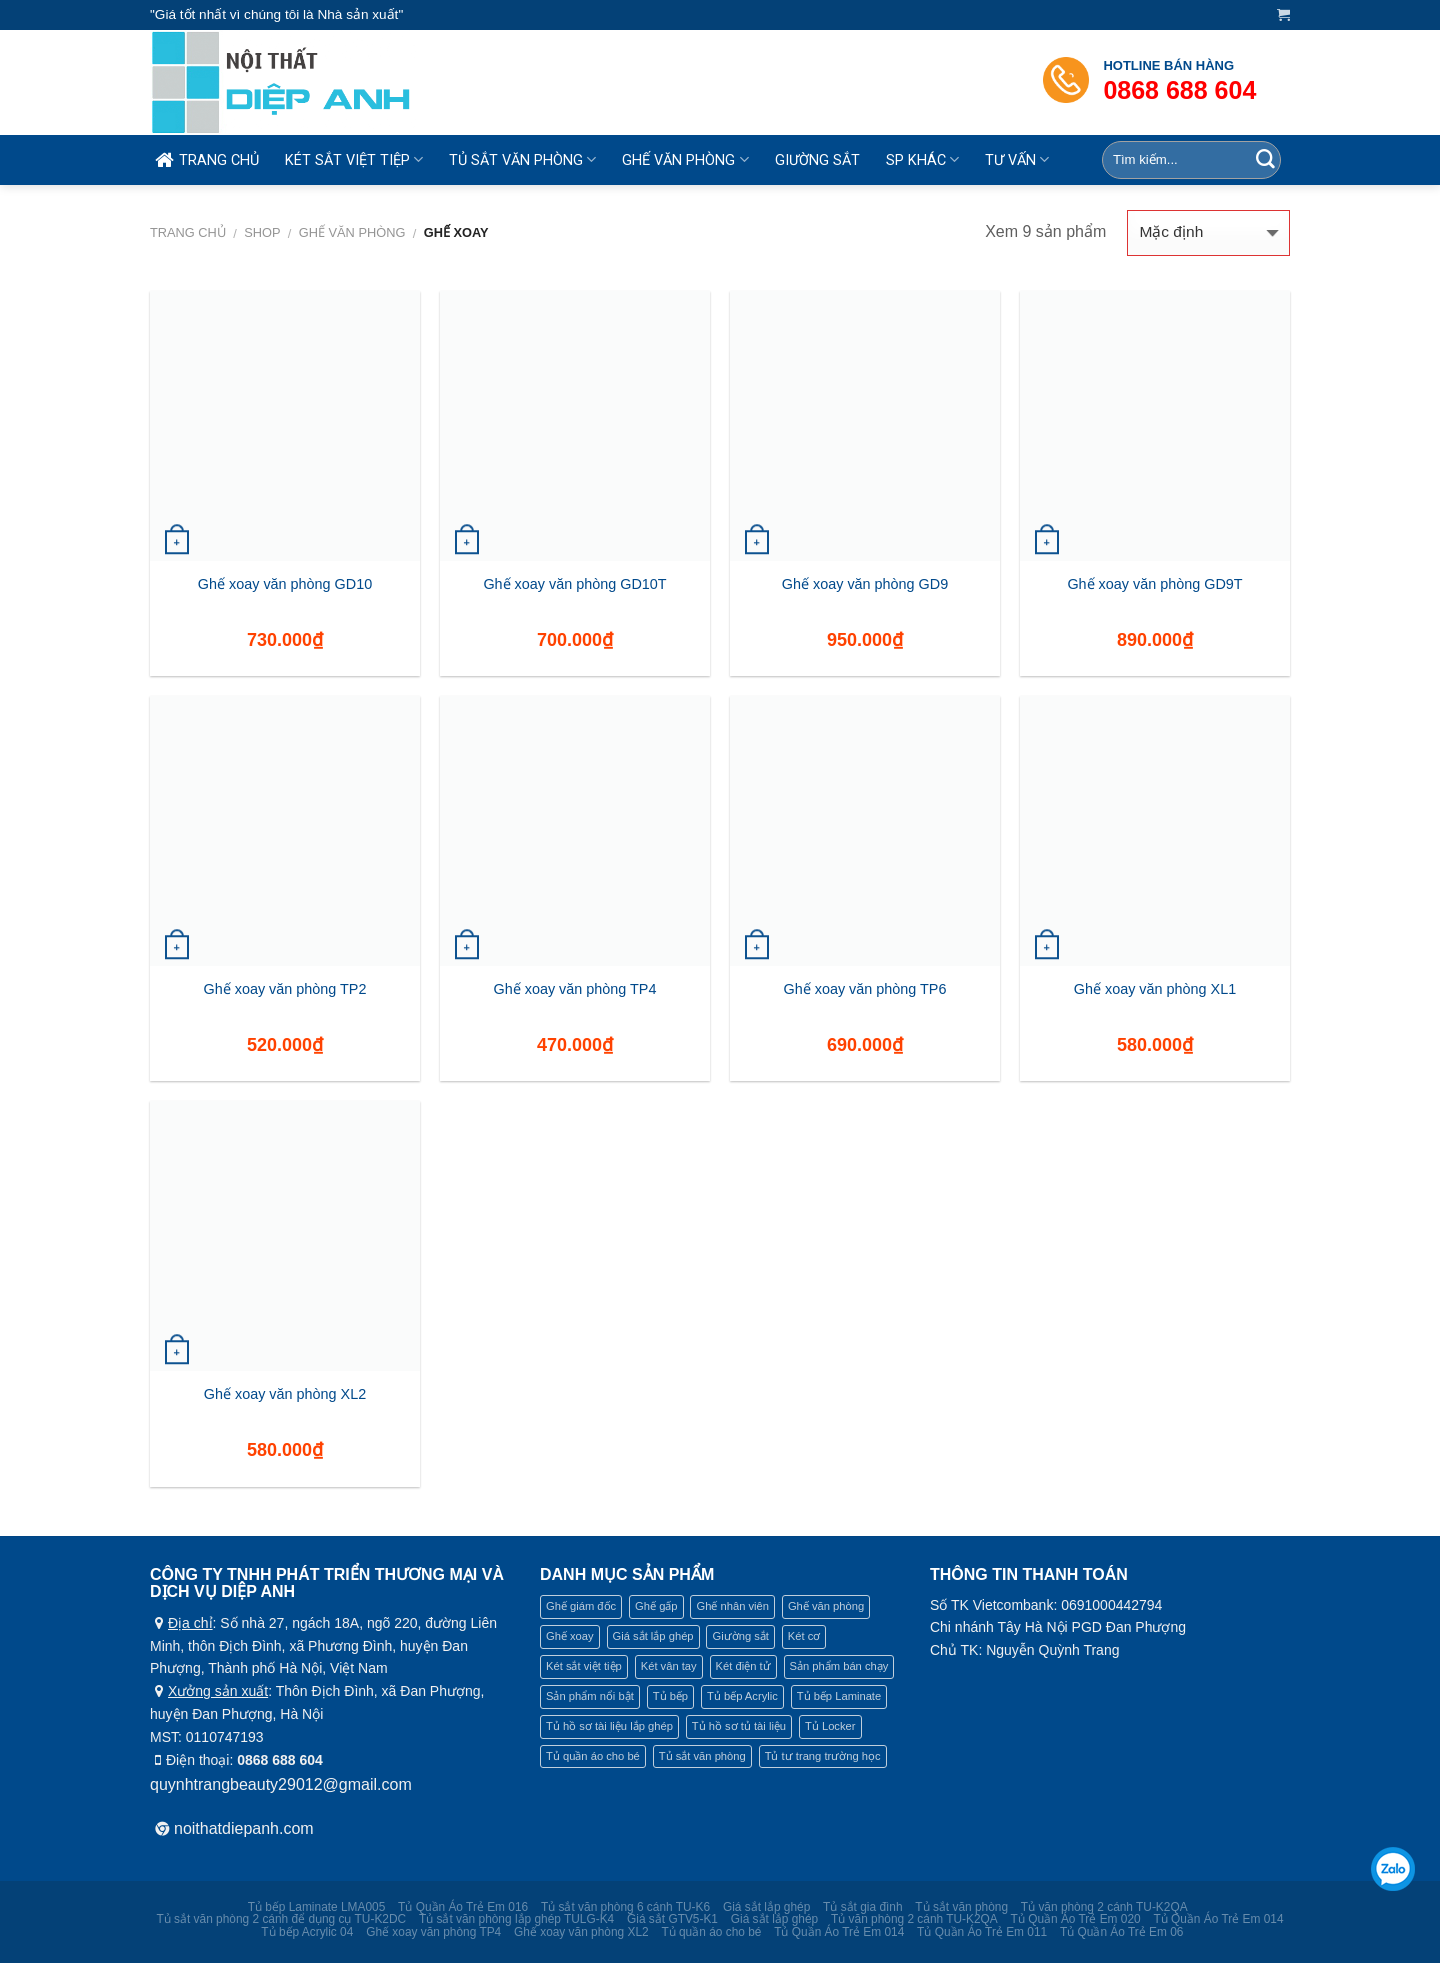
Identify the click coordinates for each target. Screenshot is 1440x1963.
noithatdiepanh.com (244, 1828)
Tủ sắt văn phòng (961, 1907)
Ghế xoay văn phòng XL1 (1155, 989)
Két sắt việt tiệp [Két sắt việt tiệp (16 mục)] (584, 1666)
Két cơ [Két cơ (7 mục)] (804, 1636)
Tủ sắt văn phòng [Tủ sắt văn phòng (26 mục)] (702, 1756)
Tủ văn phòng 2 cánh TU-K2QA (1104, 1907)
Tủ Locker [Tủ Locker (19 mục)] (830, 1726)
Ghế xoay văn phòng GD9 (865, 584)
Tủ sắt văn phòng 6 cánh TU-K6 (625, 1907)
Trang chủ (188, 232)
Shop (262, 232)
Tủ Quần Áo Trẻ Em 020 (1076, 1919)
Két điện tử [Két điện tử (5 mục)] (743, 1666)
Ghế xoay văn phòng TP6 (865, 989)
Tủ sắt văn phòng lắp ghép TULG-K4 (516, 1919)
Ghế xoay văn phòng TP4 (575, 989)
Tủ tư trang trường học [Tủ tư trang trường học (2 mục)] (823, 1756)
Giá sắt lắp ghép (766, 1907)
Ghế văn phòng (352, 232)
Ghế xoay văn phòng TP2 (285, 989)
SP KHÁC (922, 159)
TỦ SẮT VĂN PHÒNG (522, 159)
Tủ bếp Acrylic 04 (307, 1932)
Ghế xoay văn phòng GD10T (574, 584)
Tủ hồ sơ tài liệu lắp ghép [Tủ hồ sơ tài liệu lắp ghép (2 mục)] (609, 1726)
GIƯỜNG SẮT (817, 160)
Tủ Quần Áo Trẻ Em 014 (1218, 1919)
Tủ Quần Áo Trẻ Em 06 (1121, 1932)
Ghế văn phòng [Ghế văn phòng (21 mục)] (826, 1606)
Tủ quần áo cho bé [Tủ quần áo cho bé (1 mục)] (593, 1756)
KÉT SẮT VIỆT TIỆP (354, 159)
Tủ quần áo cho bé (711, 1932)
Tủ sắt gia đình (862, 1907)
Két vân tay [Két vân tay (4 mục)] (669, 1666)
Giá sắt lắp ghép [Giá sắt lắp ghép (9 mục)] (653, 1636)
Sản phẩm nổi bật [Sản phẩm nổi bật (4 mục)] (590, 1696)
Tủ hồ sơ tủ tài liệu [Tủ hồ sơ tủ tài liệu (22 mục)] (739, 1726)
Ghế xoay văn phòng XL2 (285, 1394)
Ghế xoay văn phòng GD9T (1154, 584)
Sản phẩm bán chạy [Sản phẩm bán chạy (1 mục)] (839, 1666)
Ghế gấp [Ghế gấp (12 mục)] (656, 1606)
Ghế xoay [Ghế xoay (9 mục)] (570, 1636)
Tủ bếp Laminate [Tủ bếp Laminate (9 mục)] (839, 1696)
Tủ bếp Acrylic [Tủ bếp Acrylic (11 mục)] (742, 1696)
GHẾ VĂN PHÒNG (685, 159)
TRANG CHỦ (204, 160)
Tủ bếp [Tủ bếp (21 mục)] (670, 1696)
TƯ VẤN (1017, 159)
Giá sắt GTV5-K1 (672, 1919)
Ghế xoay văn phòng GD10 (285, 584)
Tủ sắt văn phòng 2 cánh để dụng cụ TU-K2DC (281, 1919)
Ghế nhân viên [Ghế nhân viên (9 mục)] (732, 1606)
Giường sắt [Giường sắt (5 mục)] (740, 1636)
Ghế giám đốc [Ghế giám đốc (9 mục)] (581, 1606)
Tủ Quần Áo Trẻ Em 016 (463, 1907)
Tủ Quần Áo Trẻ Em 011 (982, 1932)
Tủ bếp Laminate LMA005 (317, 1907)
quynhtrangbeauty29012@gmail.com (281, 1784)
